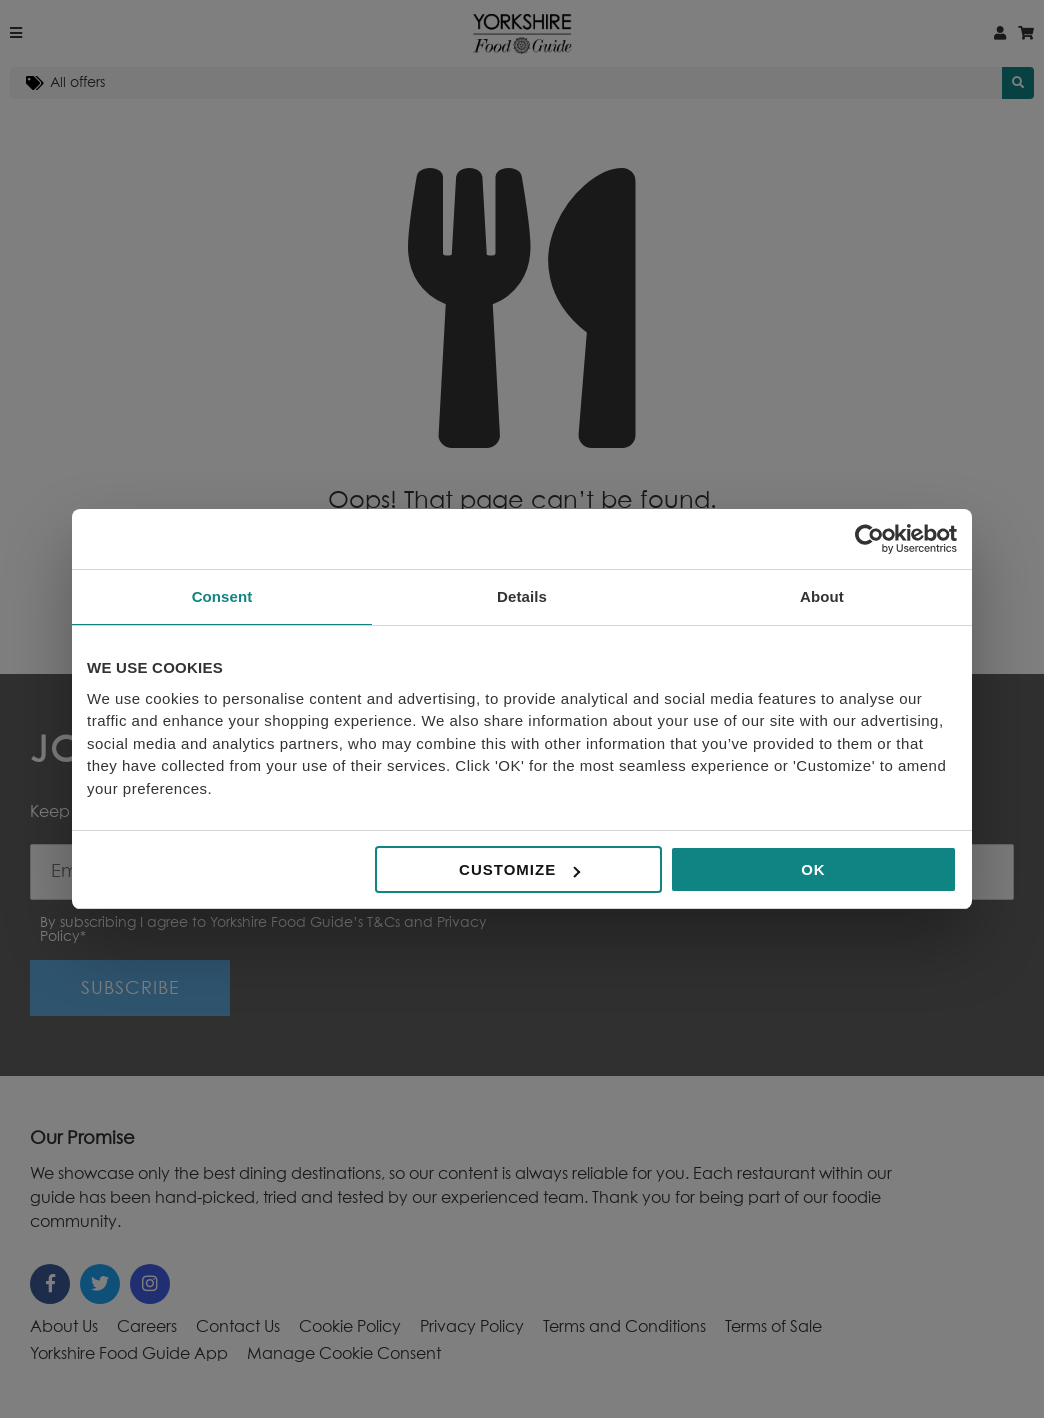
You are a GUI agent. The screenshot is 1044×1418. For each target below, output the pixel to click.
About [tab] (822, 596)
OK (813, 869)
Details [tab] (522, 596)
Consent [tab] (222, 596)
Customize (519, 869)
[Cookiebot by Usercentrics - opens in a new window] (869, 539)
